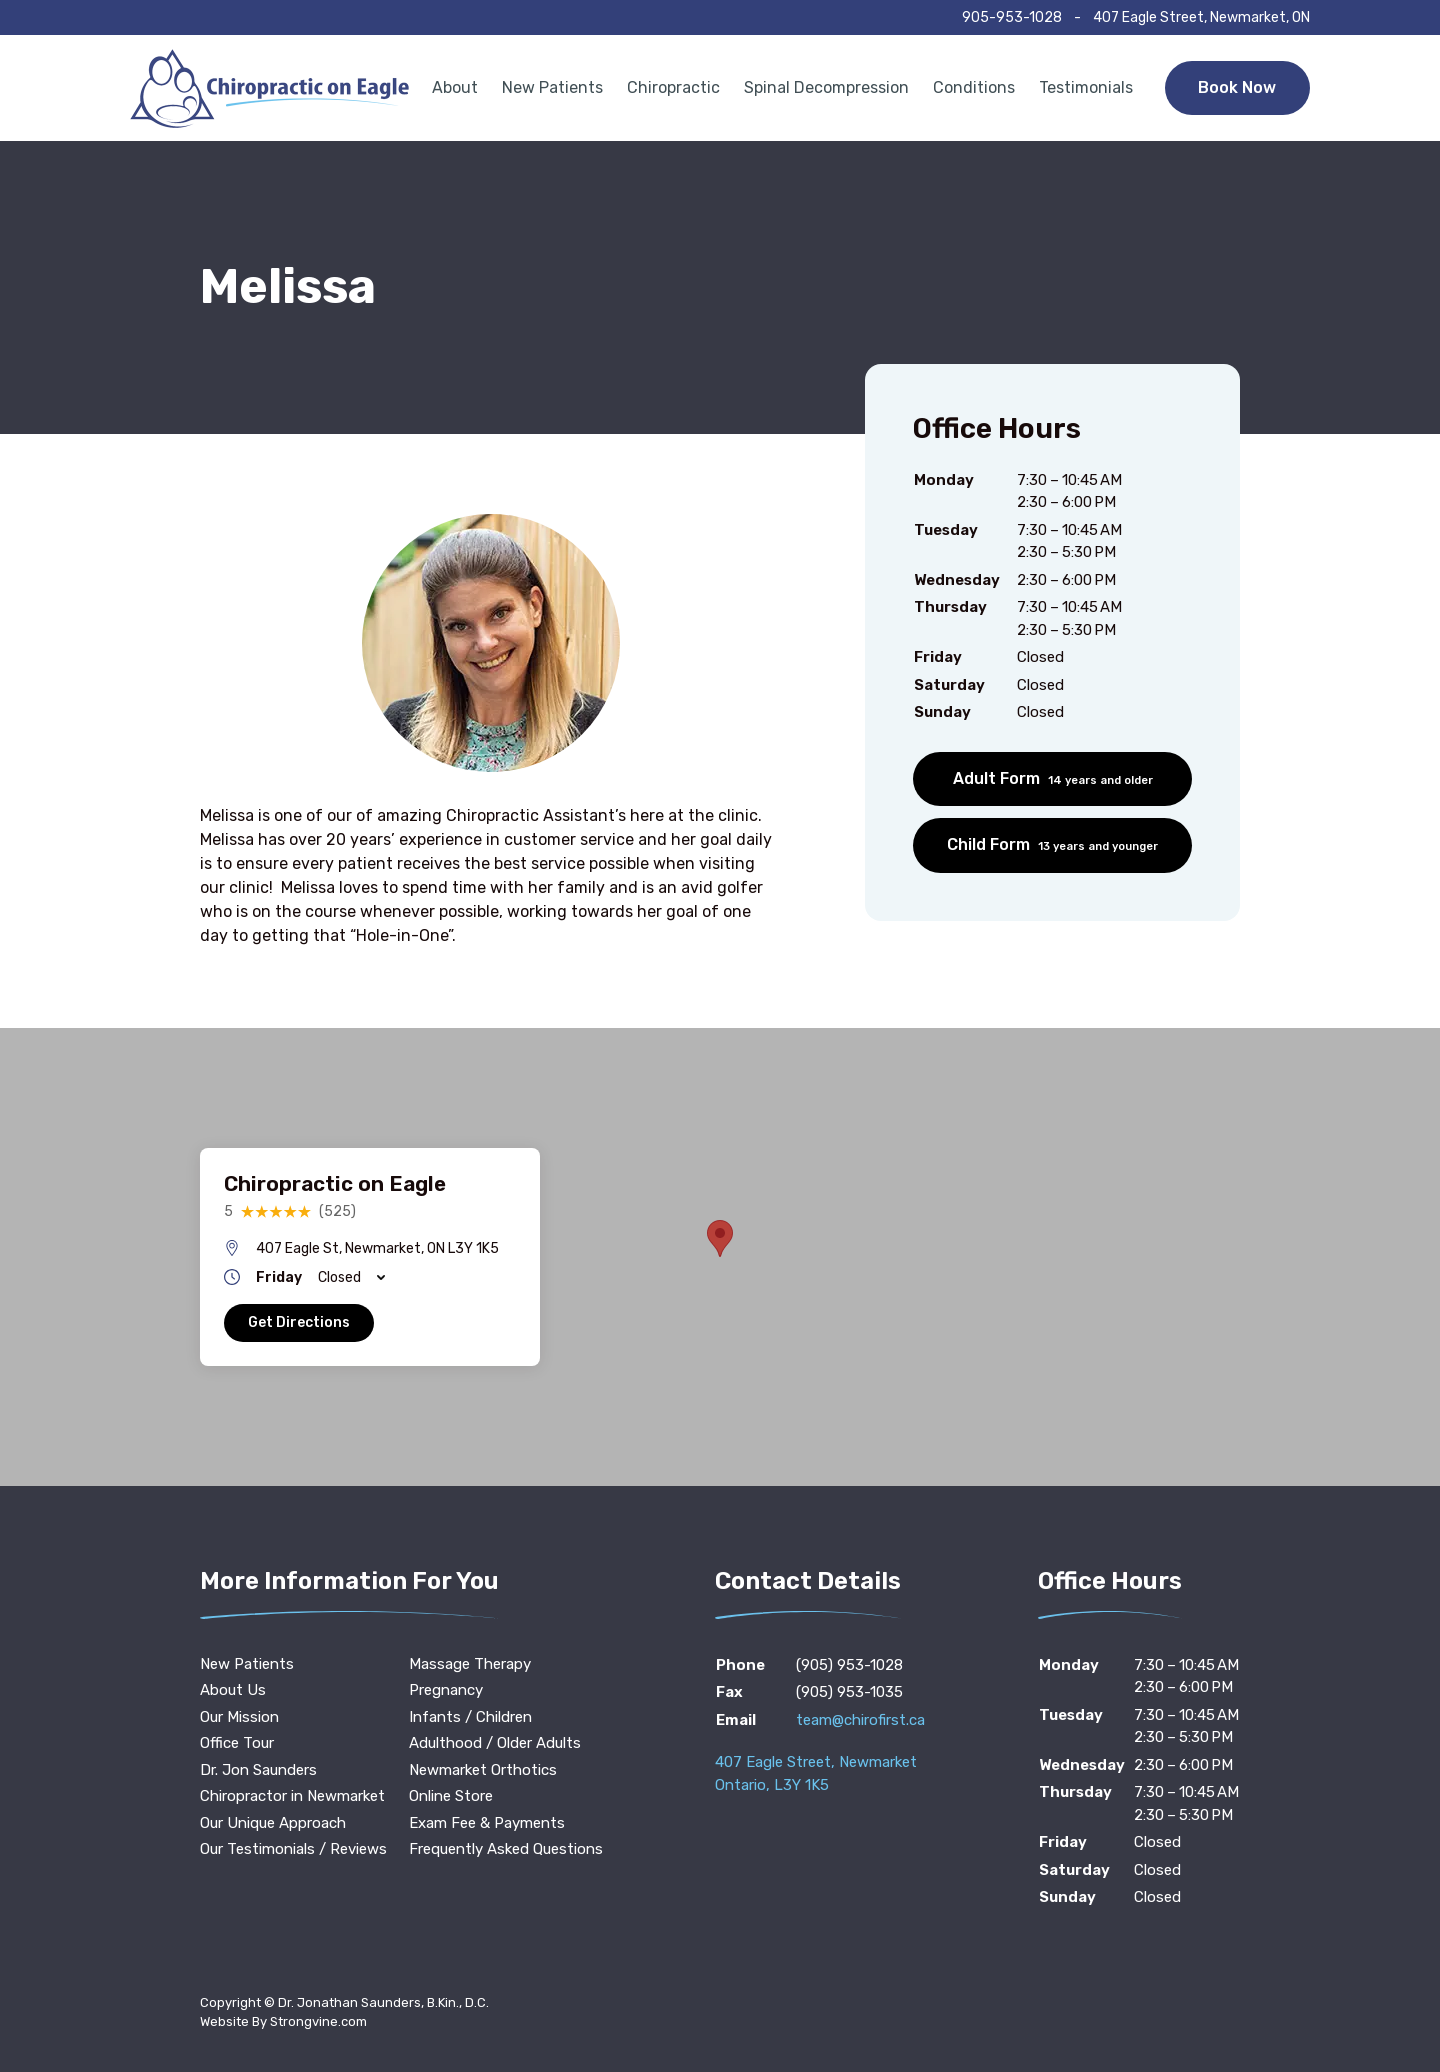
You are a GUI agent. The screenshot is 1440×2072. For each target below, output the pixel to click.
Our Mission (239, 1717)
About (455, 87)
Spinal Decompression (826, 87)
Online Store (451, 1796)
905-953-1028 (1012, 17)
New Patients (552, 87)
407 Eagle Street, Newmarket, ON (1201, 17)
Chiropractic (673, 87)
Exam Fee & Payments (487, 1823)
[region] (720, 1257)
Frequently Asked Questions (506, 1849)
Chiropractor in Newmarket (292, 1796)
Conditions (974, 87)
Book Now (1237, 87)
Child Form (1052, 844)
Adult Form (1053, 778)
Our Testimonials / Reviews (293, 1849)
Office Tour (237, 1743)
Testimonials (1086, 87)
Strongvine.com (318, 2021)
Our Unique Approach (273, 1823)
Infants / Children (470, 1717)
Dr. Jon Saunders (258, 1770)
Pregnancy (446, 1690)
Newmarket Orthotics (483, 1770)
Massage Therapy (470, 1664)
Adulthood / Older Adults (495, 1743)
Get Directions (299, 1322)
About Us (233, 1690)
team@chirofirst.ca (860, 1720)
